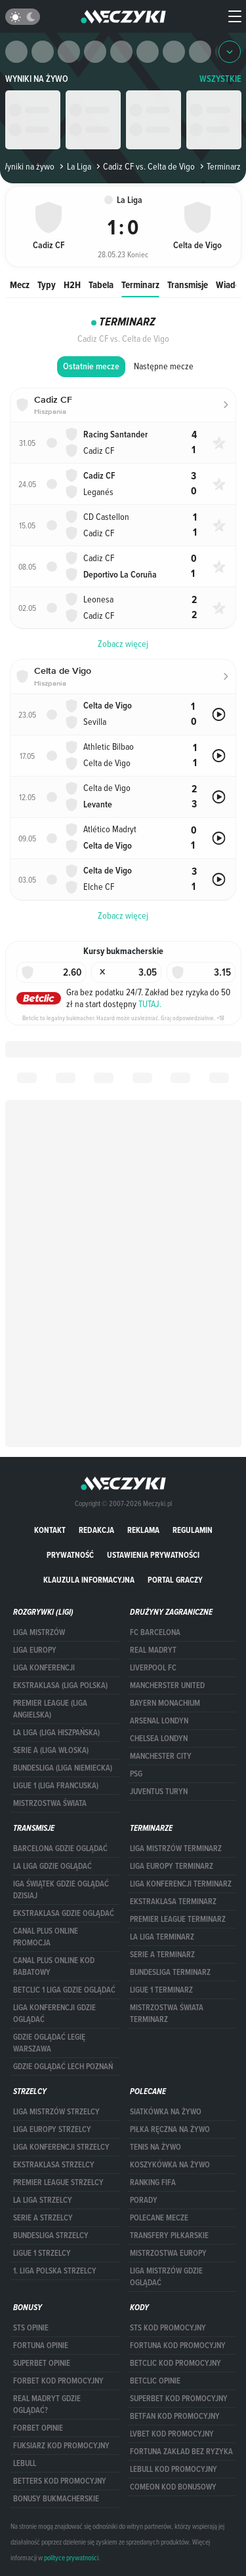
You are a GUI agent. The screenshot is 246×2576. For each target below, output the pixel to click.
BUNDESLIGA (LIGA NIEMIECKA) (62, 1768)
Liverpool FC (153, 1668)
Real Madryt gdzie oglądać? (47, 2404)
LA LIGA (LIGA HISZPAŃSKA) (56, 1732)
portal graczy (175, 1579)
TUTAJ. (149, 1003)
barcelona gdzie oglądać (60, 1848)
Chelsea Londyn (159, 1738)
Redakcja (96, 1530)
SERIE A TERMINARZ (162, 1954)
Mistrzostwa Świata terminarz (166, 2013)
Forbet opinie (38, 2428)
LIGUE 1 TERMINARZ (161, 1990)
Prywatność (70, 1555)
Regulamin (193, 1530)
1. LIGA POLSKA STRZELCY (54, 2271)
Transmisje (187, 284)
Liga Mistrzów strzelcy (56, 2112)
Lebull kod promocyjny (173, 2469)
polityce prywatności (71, 2557)
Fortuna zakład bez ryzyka (181, 2451)
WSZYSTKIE (220, 78)
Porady (143, 2200)
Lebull (24, 2463)
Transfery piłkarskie (169, 2235)
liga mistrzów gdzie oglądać (166, 2277)
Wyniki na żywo (36, 78)
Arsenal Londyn (159, 1721)
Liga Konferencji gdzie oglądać (54, 2013)
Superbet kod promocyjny (179, 2398)
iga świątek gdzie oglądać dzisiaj (61, 1890)
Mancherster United (167, 1685)
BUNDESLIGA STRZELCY (51, 2235)
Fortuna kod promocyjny (178, 2345)
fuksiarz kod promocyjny (61, 2445)
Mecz (20, 284)
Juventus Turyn (159, 1791)
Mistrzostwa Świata (50, 1803)
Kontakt (50, 1530)
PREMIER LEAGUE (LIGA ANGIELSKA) (50, 1709)
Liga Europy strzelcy (52, 2129)
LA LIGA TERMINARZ (162, 1937)
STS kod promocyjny (168, 2328)
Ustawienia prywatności (153, 1555)
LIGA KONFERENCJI (44, 1668)
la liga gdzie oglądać (52, 1866)
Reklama (143, 1530)
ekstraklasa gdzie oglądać (63, 1913)
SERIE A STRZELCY (43, 2218)
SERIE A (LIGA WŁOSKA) (51, 1750)
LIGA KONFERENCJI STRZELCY (61, 2147)
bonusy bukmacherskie (56, 2498)
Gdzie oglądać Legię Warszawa (49, 2043)
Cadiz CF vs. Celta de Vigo (144, 166)
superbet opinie (41, 2363)
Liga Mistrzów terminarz (176, 1848)
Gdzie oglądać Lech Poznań (63, 2066)
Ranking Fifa (153, 2182)
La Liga (74, 166)
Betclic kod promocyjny (175, 2363)
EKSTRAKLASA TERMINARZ (173, 1901)
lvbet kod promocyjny (172, 2434)
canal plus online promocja (45, 1937)
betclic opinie (155, 2381)
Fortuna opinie (40, 2345)
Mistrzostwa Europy (168, 2253)
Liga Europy (34, 1650)
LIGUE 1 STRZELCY (42, 2253)
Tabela (101, 284)
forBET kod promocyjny (58, 2381)
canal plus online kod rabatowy (53, 1966)
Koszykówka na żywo (170, 2165)
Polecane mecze (159, 2218)
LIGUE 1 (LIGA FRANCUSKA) (55, 1785)
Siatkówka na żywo (165, 2112)
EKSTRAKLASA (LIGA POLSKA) (60, 1685)
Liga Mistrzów (39, 1632)
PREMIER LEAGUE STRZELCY (58, 2182)
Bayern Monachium (165, 1703)
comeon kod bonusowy (173, 2487)
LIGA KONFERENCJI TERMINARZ (181, 1884)
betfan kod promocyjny (175, 2416)
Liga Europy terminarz (171, 1866)
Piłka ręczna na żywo (170, 2129)
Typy (46, 284)
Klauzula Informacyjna (88, 1579)
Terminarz (140, 284)
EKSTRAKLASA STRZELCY (53, 2165)
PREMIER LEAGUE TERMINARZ (178, 1919)
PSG (136, 1774)
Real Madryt (153, 1650)
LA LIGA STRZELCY (42, 2200)
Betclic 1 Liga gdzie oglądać (64, 1990)
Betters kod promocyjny (59, 2481)
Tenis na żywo (155, 2147)
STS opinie (31, 2328)
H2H (72, 284)
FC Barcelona (155, 1632)
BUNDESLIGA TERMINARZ (170, 1972)
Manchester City (161, 1756)
